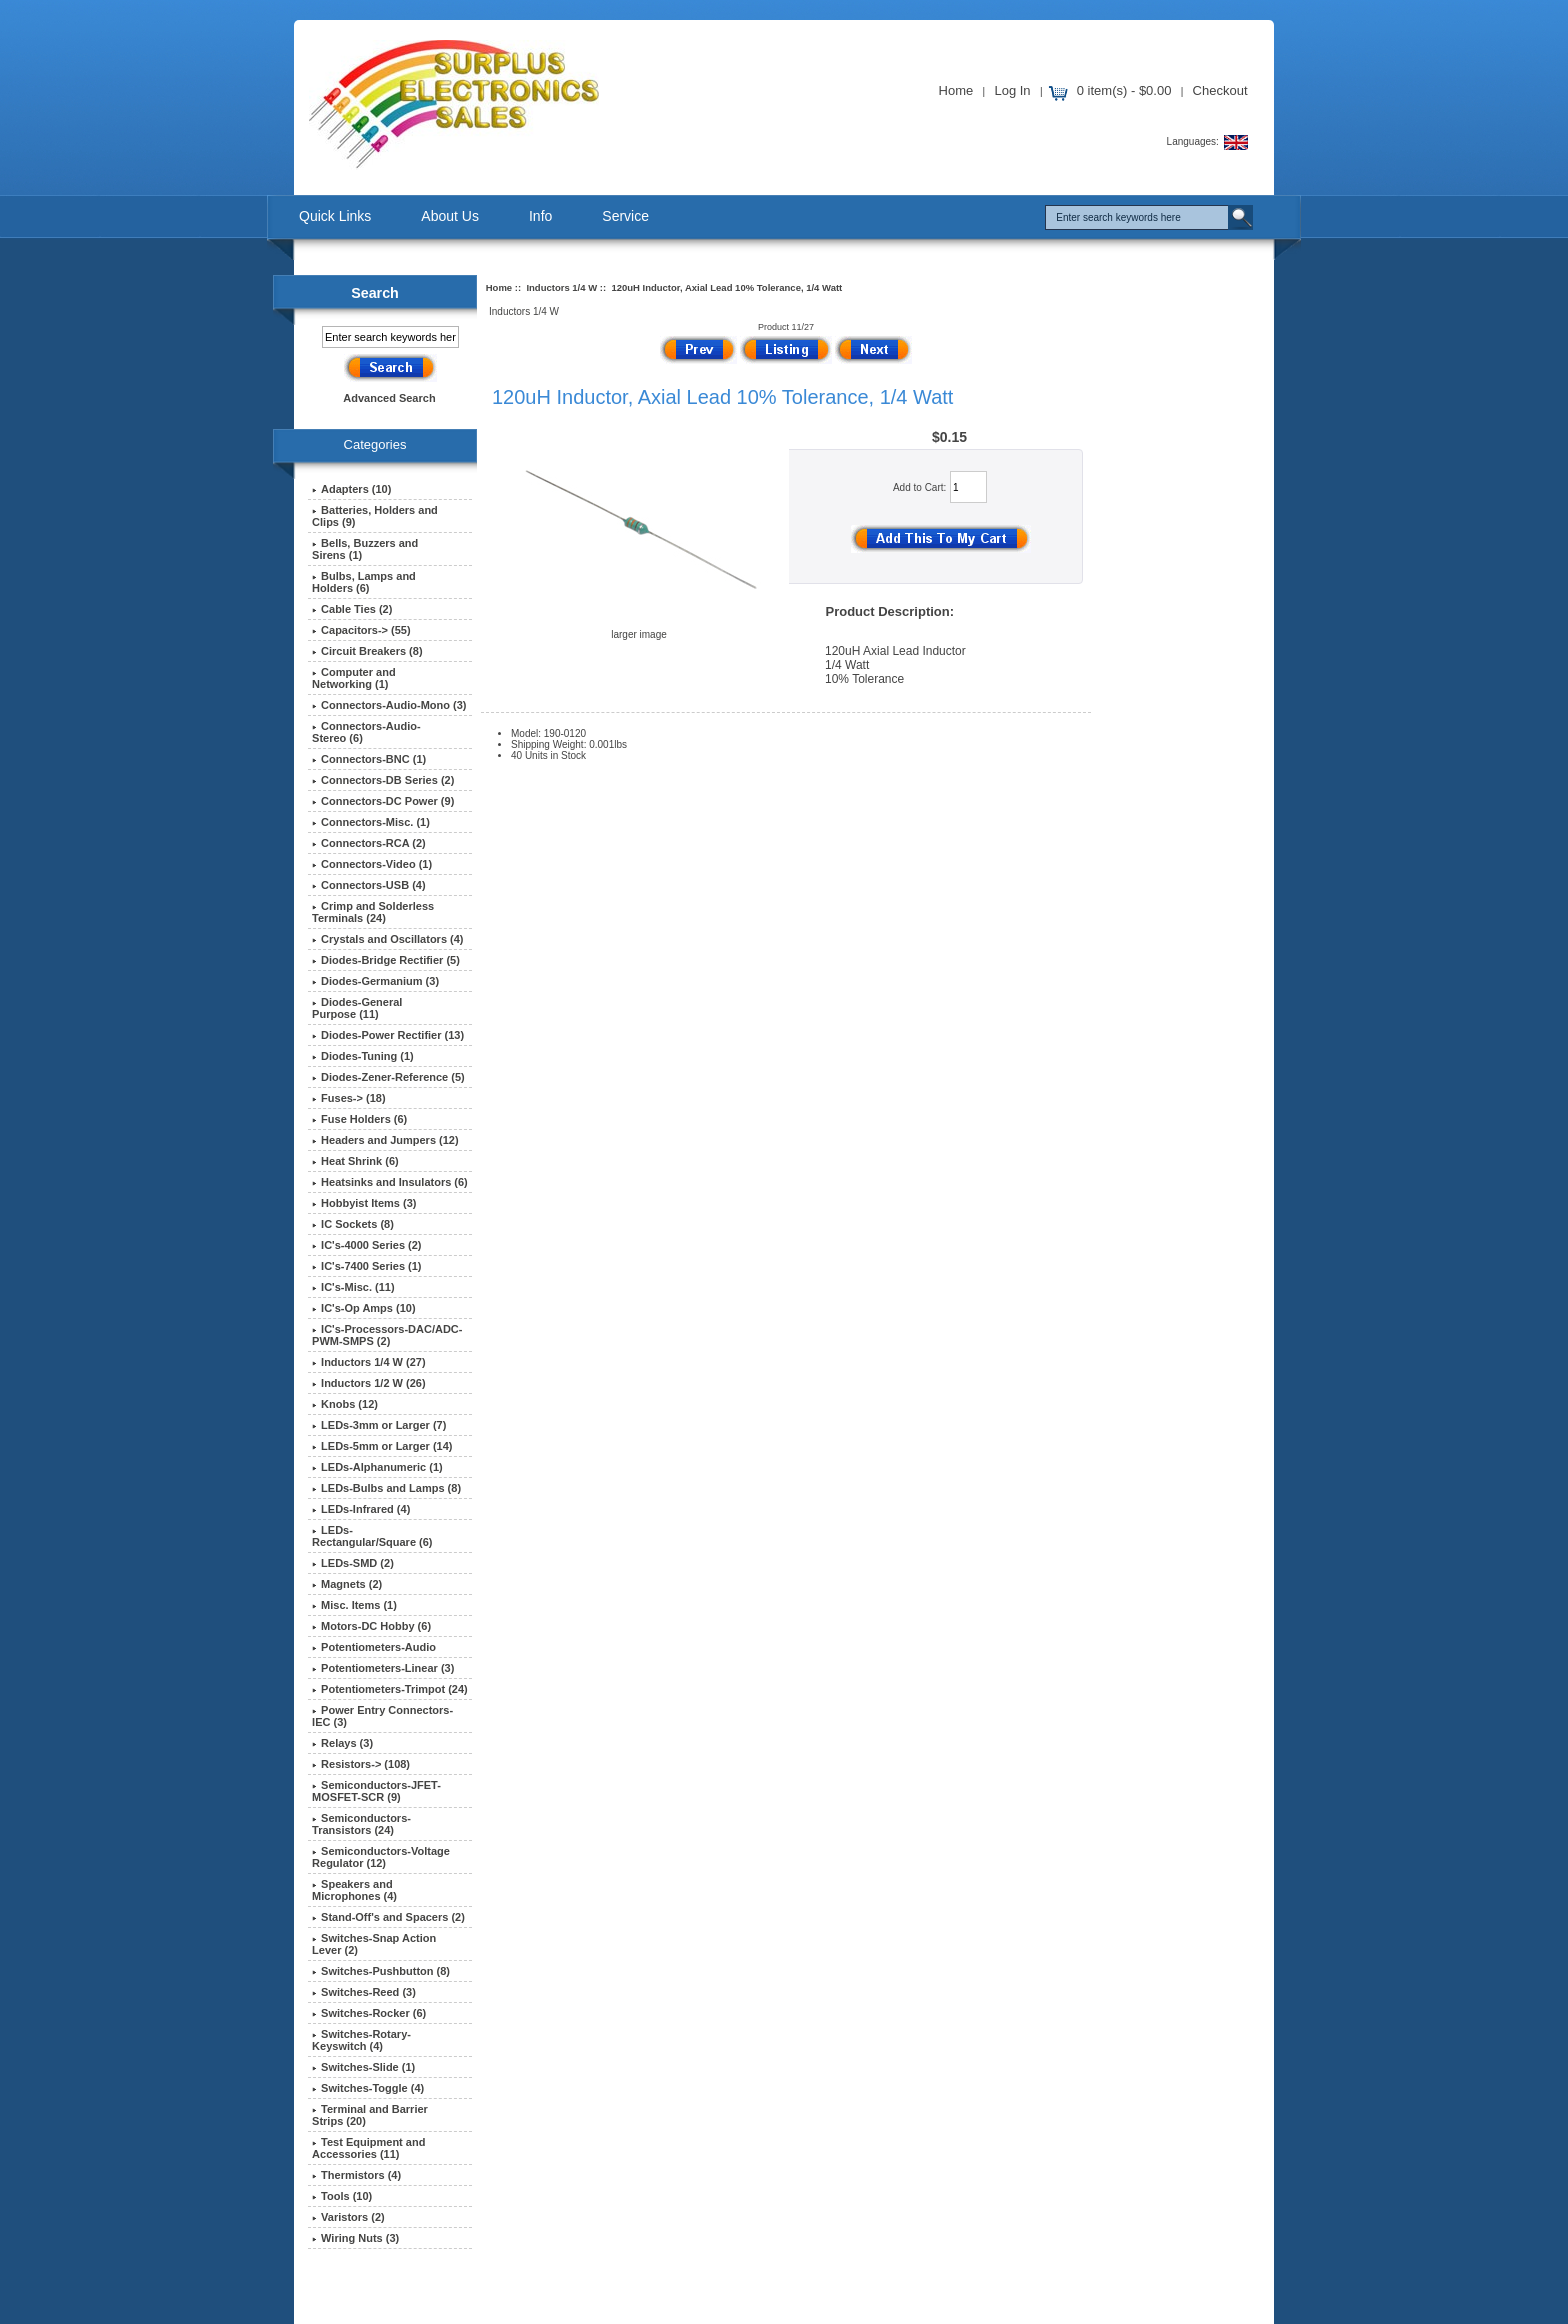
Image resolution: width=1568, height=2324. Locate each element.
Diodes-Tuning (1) (363, 1056)
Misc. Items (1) (354, 1605)
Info (540, 216)
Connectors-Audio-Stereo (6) (366, 732)
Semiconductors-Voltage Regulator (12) (381, 1857)
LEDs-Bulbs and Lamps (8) (386, 1488)
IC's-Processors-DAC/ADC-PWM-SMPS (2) (387, 1335)
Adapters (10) (351, 489)
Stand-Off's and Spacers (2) (388, 1917)
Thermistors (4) (356, 2175)
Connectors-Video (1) (372, 864)
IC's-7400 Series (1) (366, 1266)
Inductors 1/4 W (561, 287)
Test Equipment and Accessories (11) (368, 2148)
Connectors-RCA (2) (369, 843)
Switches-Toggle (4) (368, 2088)
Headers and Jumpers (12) (385, 1140)
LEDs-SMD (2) (353, 1563)
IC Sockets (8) (353, 1224)
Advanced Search (389, 398)
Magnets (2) (347, 1584)
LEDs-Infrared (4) (361, 1509)
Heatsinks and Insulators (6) (390, 1182)
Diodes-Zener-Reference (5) (388, 1077)
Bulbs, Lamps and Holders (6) (364, 582)
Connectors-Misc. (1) (371, 822)
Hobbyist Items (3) (364, 1203)
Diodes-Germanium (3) (375, 981)
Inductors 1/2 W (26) (369, 1383)
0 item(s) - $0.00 (1124, 90)
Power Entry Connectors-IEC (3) (382, 1716)
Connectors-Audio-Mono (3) (389, 705)
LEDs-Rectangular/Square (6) (372, 1536)
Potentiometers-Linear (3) (383, 1668)
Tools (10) (342, 2196)
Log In (1012, 90)
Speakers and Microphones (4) (354, 1890)
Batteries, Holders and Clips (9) (375, 516)
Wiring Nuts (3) (355, 2238)
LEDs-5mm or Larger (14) (382, 1446)
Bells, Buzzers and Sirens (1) (365, 549)
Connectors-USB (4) (369, 885)
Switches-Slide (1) (363, 2067)
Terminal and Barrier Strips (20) (370, 2115)
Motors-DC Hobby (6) (371, 1626)
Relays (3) (342, 1743)
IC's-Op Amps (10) (364, 1308)
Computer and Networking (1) (354, 678)
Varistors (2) (348, 2217)
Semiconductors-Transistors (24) (361, 1824)
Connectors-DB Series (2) (383, 780)
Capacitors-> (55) (361, 630)
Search (375, 293)
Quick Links (335, 216)
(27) (369, 1362)
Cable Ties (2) (352, 609)
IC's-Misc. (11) (353, 1287)
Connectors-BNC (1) (369, 759)
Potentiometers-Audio (374, 1647)
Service (625, 216)
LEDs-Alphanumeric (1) (377, 1467)
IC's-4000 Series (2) (366, 1245)
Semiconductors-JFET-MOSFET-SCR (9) (376, 1791)
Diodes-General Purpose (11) (357, 1008)
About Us (450, 216)
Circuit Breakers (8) (367, 651)
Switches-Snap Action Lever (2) (374, 1944)
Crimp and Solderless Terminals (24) (373, 912)
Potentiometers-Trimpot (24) (390, 1689)
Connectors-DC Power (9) (383, 801)
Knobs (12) (345, 1404)
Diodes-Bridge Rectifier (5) (386, 960)
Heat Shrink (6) (355, 1161)
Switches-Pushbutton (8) (381, 1971)
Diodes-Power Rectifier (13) (388, 1035)
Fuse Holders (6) (359, 1119)
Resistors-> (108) (361, 1764)
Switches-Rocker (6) (369, 2013)
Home (956, 90)
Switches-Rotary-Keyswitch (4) (361, 2040)
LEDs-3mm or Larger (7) (379, 1425)
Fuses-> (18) (349, 1098)
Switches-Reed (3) (364, 1992)
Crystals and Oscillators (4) (387, 939)
